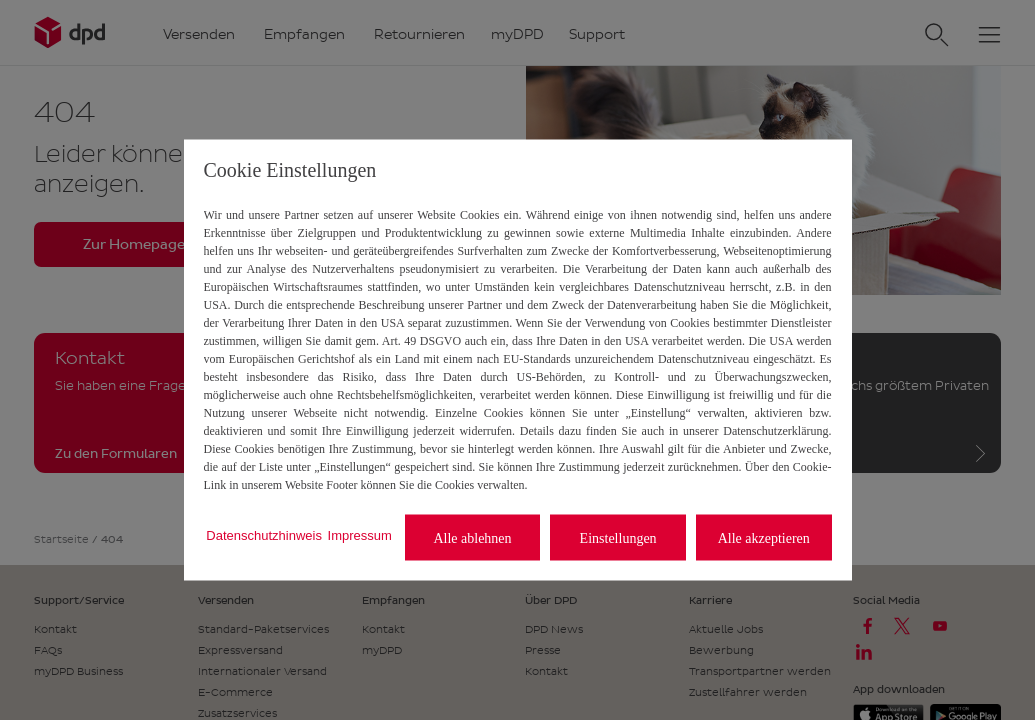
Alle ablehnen (472, 537)
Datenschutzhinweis (264, 534)
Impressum (360, 534)
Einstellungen (618, 537)
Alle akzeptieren (764, 537)
